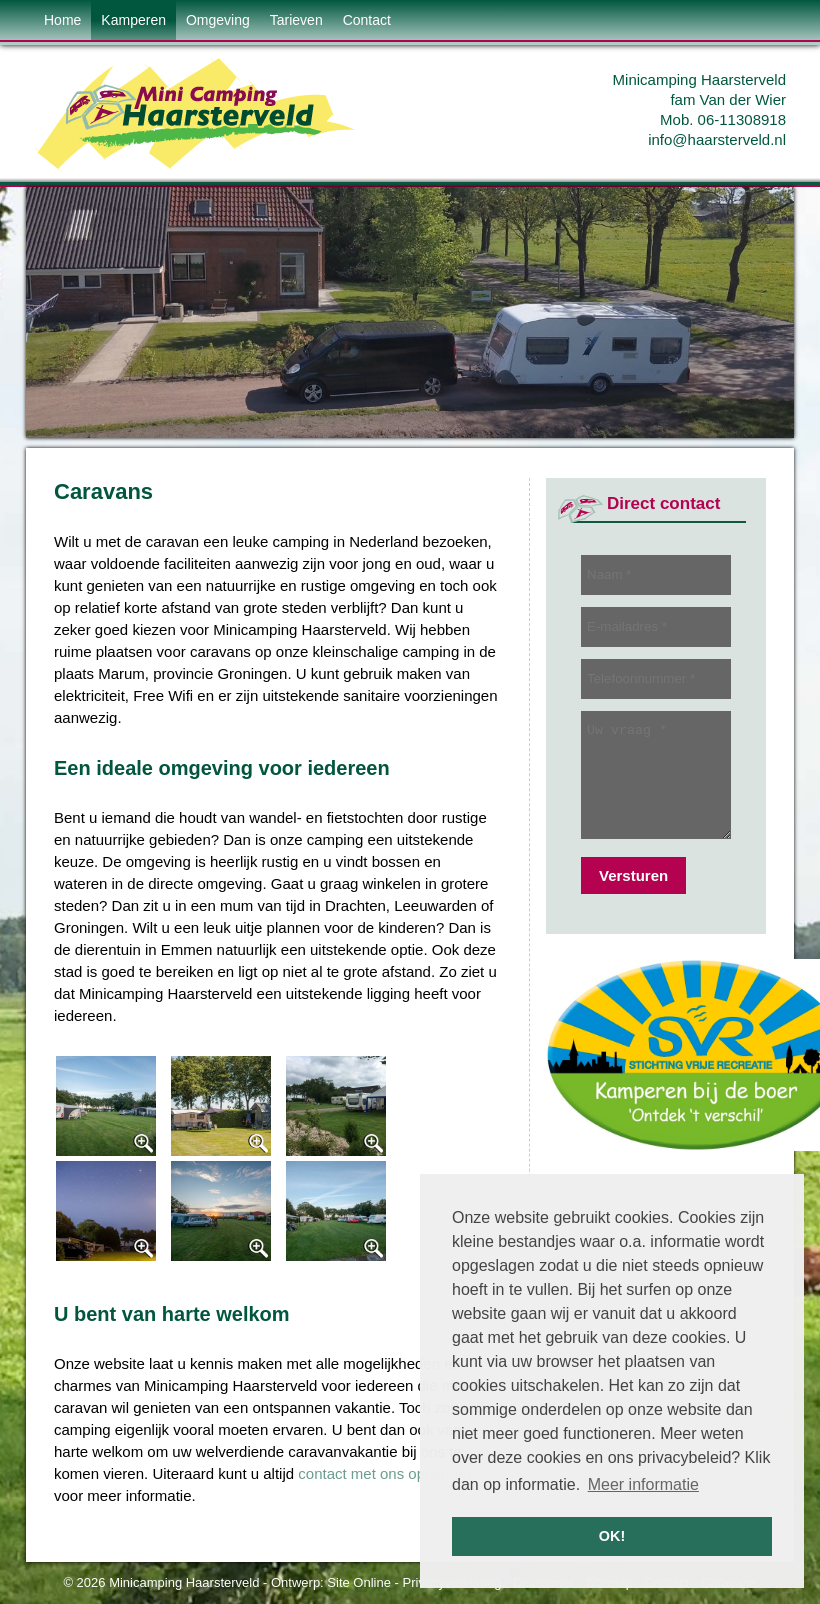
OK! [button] (612, 1536)
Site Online (359, 1582)
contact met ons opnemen (384, 1473)
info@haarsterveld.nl (717, 139)
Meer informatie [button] (643, 1484)
